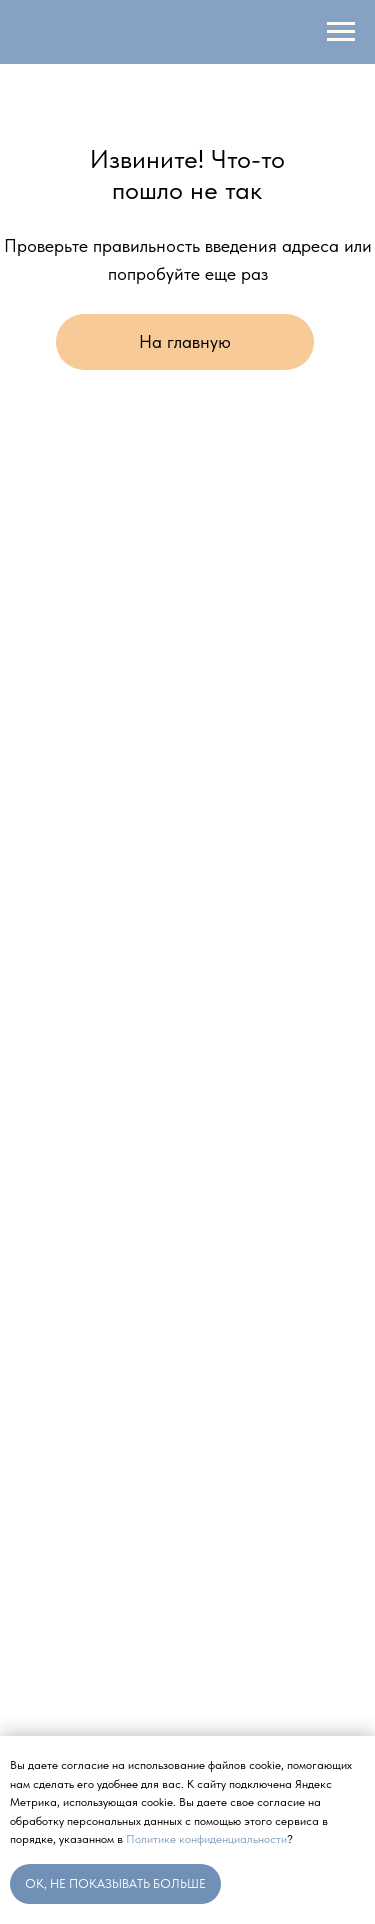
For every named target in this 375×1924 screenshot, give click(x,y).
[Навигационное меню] (341, 32)
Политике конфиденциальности (206, 1839)
